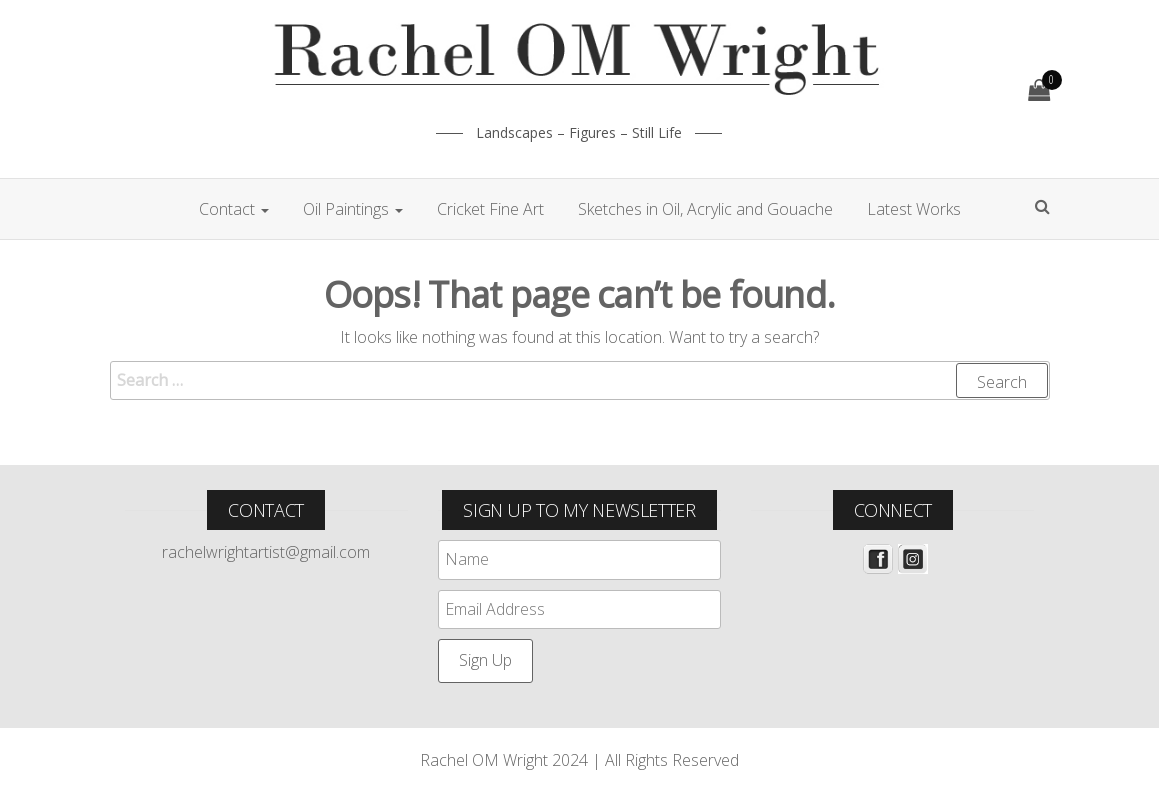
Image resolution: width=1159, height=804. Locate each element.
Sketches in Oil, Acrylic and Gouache (705, 209)
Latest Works (914, 209)
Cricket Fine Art (490, 209)
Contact (234, 209)
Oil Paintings (353, 209)
